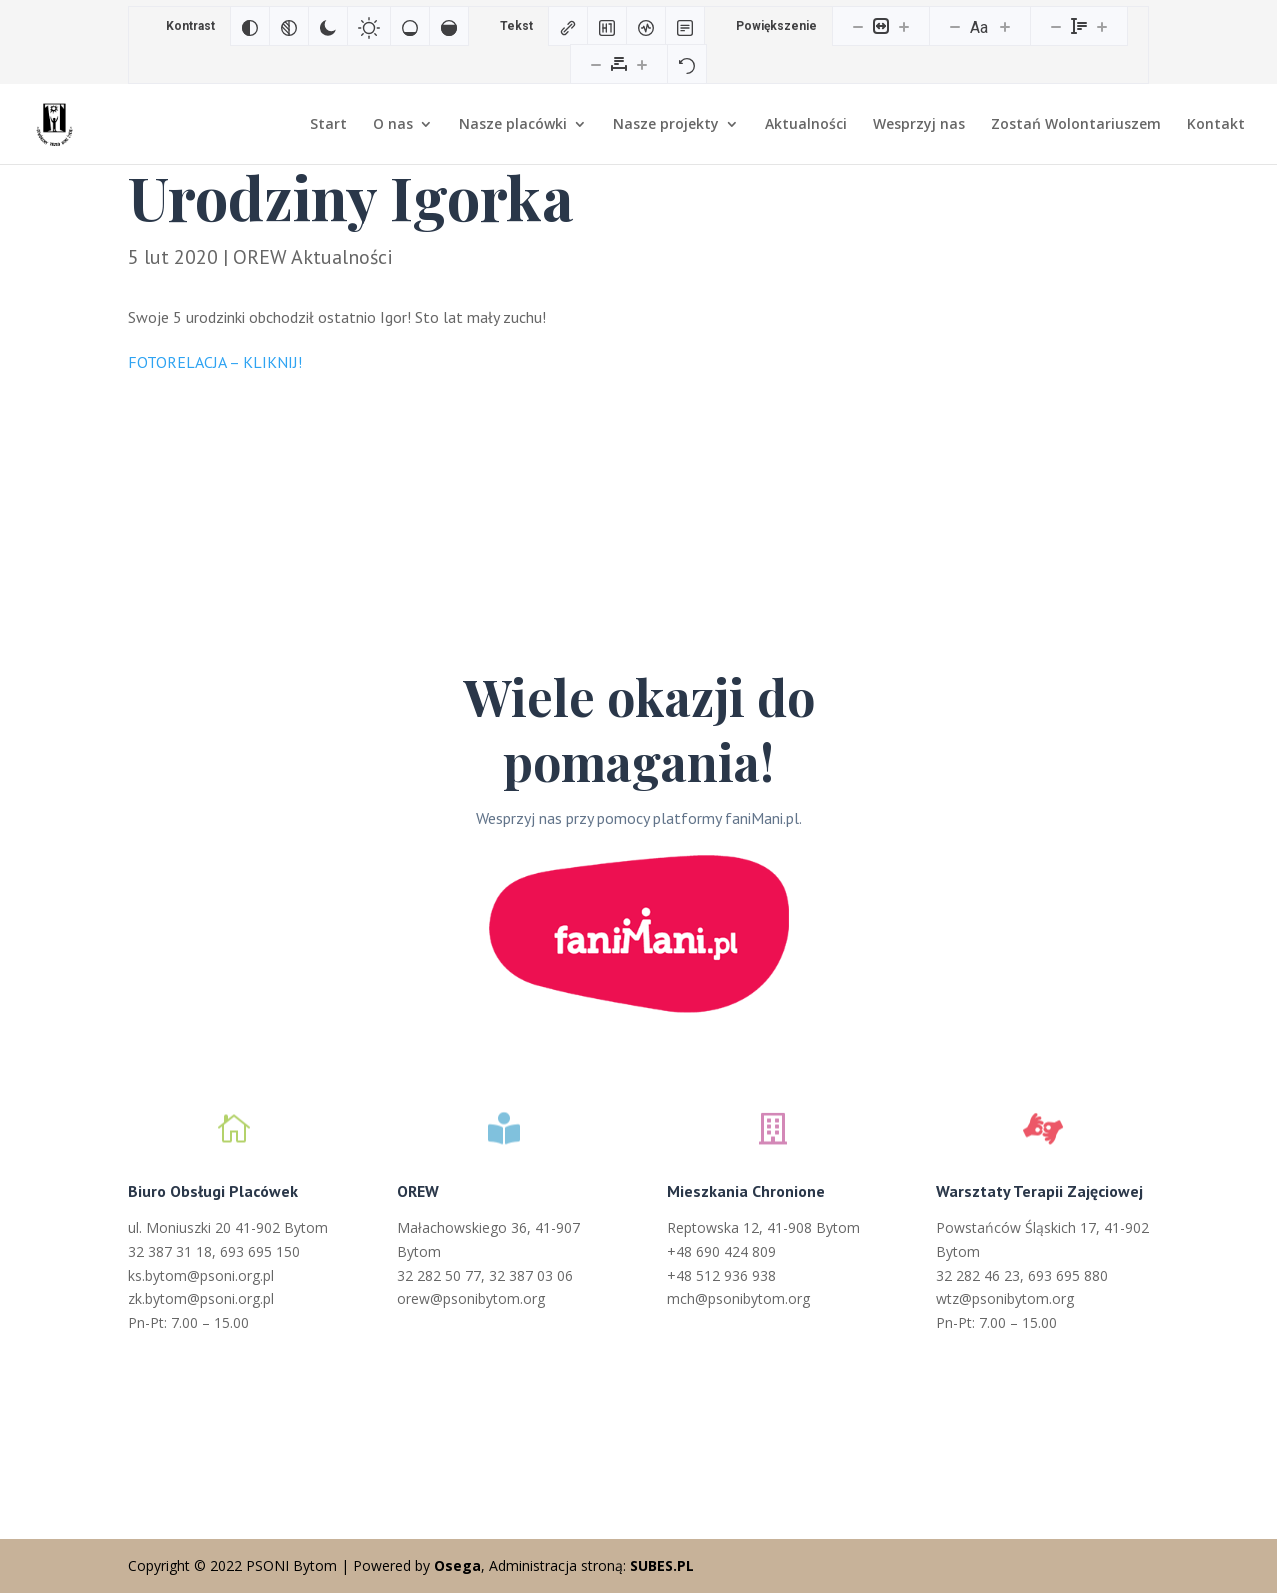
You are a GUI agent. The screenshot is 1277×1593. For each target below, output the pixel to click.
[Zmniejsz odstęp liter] (596, 64)
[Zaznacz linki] (568, 26)
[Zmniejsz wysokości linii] (1056, 26)
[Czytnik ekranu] (646, 26)
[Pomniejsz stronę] (858, 26)
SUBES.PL (662, 1565)
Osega (457, 1565)
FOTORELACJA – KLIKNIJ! (217, 362)
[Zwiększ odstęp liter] (642, 64)
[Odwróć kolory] (250, 26)
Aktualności (806, 125)
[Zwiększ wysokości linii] (1102, 26)
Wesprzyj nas (919, 125)
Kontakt (1216, 125)
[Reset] (687, 64)
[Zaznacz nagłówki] (607, 26)
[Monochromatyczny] (289, 26)
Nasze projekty (666, 125)
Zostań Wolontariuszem (1076, 125)
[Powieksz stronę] (904, 26)
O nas (393, 125)
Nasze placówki (513, 125)
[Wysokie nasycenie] (449, 26)
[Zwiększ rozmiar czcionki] (1005, 26)
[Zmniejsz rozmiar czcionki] (955, 26)
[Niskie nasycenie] (410, 26)
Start (328, 125)
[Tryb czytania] (685, 26)
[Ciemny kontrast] (328, 26)
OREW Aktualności (313, 257)
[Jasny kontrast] (369, 26)
